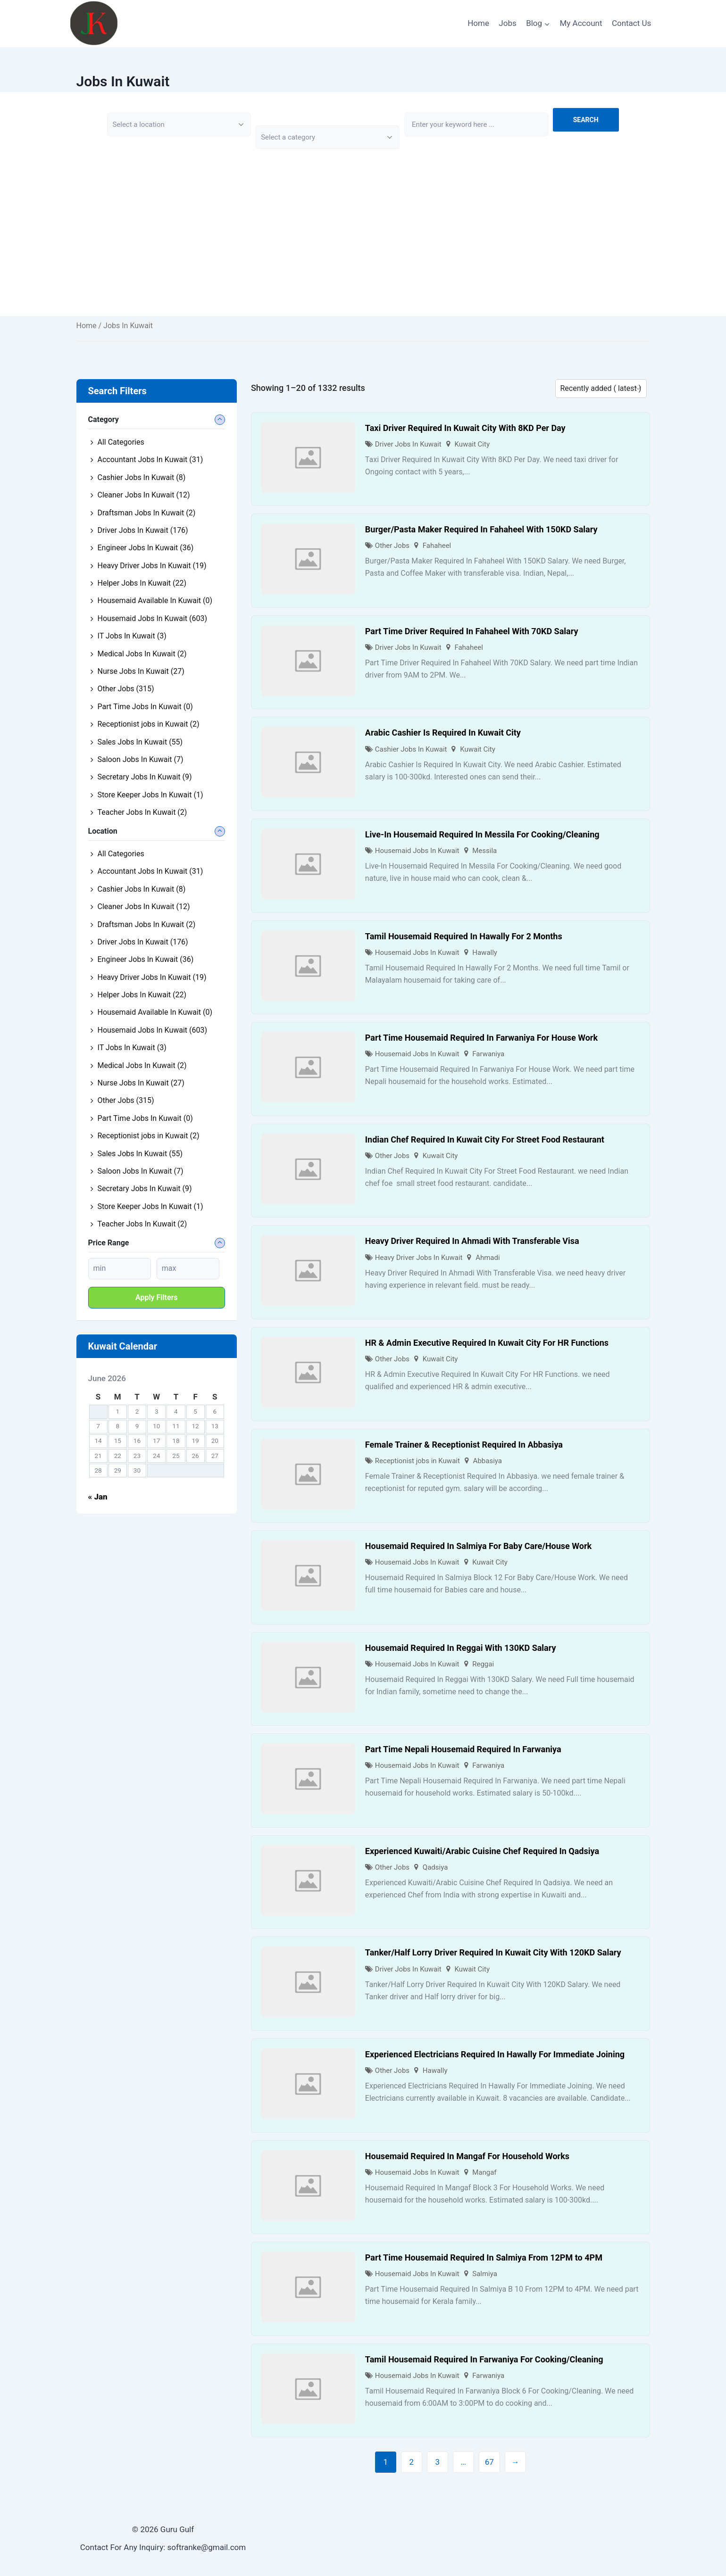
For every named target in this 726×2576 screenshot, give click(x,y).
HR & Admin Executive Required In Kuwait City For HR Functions (487, 1343)
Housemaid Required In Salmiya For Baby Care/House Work (478, 1546)
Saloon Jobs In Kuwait (141, 759)
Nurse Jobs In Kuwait (141, 671)
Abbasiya (487, 1461)
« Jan (98, 1496)
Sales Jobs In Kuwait (140, 741)
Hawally (484, 952)
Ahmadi (488, 1257)
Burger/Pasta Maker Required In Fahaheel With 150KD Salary (481, 529)
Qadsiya (435, 1867)
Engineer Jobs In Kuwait (146, 547)
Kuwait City (472, 444)
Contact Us (631, 23)
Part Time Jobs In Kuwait (145, 706)
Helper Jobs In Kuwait (142, 583)
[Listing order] (601, 388)
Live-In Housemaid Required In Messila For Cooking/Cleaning (482, 834)
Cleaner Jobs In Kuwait (144, 494)
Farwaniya (488, 1054)
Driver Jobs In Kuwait (408, 444)
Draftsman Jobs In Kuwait (147, 512)
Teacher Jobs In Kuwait (142, 812)
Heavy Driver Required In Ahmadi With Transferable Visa (472, 1241)
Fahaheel (437, 545)
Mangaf (484, 2172)
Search (586, 120)
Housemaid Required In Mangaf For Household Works (467, 2156)
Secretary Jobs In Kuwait (145, 776)
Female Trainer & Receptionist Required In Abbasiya (464, 1445)
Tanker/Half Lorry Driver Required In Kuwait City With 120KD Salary (493, 1952)
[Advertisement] (363, 250)
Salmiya (484, 2274)
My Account (580, 23)
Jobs (507, 23)
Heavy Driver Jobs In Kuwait (419, 1257)
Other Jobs (392, 545)
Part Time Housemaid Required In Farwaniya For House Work (481, 1038)
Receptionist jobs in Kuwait (417, 1461)
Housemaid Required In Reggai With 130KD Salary (460, 1648)
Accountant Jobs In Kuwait (150, 459)
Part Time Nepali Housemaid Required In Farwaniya (463, 1749)
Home (478, 23)
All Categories (121, 442)
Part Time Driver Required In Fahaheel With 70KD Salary (471, 631)
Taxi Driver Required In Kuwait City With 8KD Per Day (465, 428)
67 (489, 2462)
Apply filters (156, 1297)
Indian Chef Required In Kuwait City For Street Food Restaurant (484, 1139)
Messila (484, 850)
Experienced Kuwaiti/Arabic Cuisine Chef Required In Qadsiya (482, 1851)
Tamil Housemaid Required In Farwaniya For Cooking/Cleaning (484, 2359)
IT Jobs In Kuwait (132, 635)
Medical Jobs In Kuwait (142, 653)
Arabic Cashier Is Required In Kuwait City (443, 732)
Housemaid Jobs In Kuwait (417, 850)
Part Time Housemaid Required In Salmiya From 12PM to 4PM (483, 2257)
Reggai (483, 1664)
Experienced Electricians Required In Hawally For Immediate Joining (495, 2054)
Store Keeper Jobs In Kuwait (150, 794)
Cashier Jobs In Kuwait (411, 749)
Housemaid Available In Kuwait (155, 600)
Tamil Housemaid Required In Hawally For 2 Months (463, 936)
